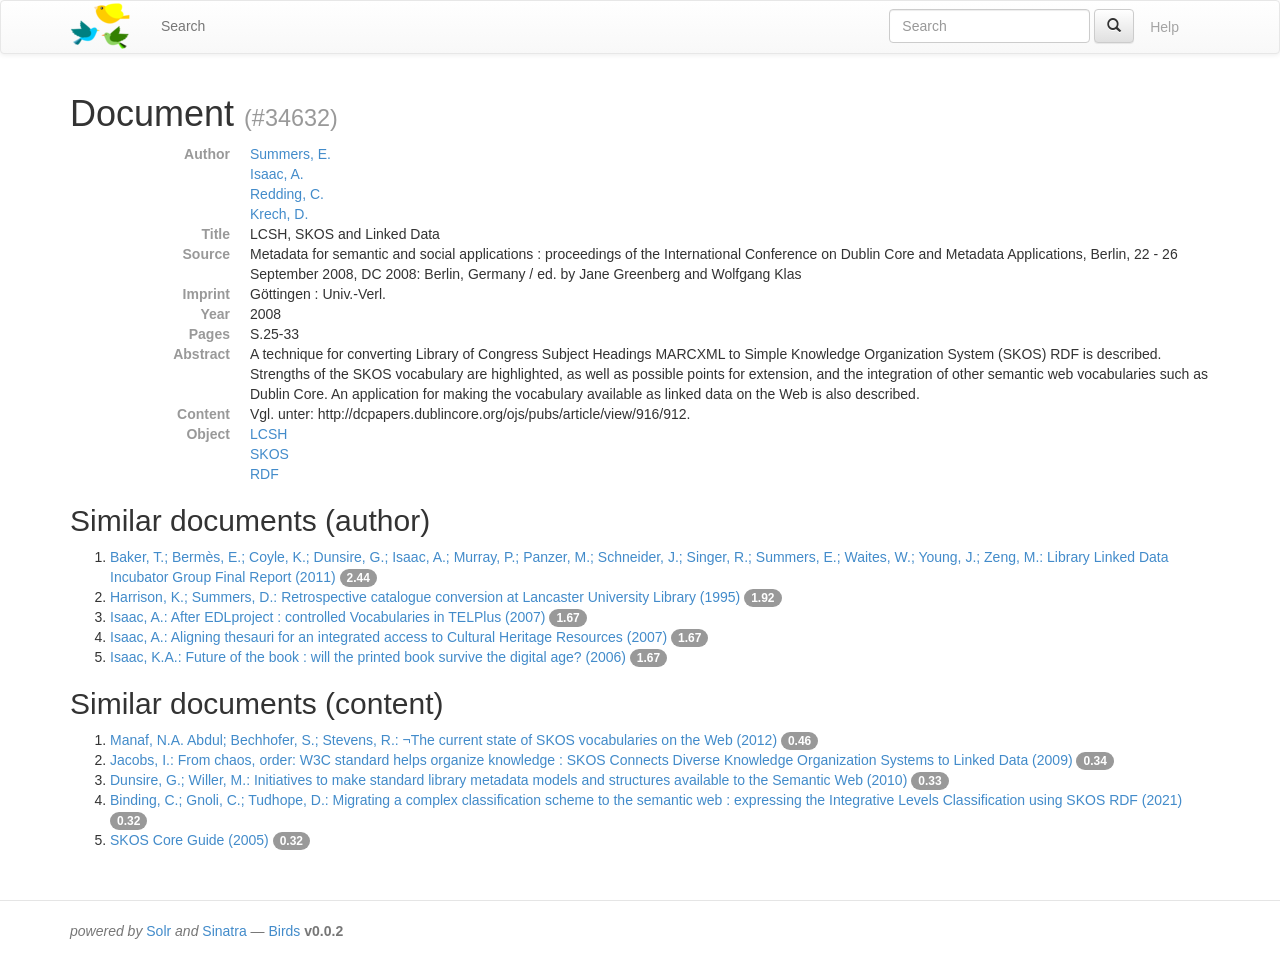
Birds (284, 931)
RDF (264, 474)
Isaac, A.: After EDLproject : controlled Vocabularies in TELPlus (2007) (328, 617)
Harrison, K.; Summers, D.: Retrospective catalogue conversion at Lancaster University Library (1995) (425, 597)
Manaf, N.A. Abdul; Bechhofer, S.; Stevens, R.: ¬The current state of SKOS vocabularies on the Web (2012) (443, 740)
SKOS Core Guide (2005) (189, 840)
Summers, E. (290, 154)
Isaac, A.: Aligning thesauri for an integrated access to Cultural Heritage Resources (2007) (388, 637)
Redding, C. (287, 194)
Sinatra (224, 931)
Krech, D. (279, 214)
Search (183, 26)
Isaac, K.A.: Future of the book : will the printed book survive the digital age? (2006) (368, 657)
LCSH (268, 434)
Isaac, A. (277, 174)
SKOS (269, 454)
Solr (158, 931)
